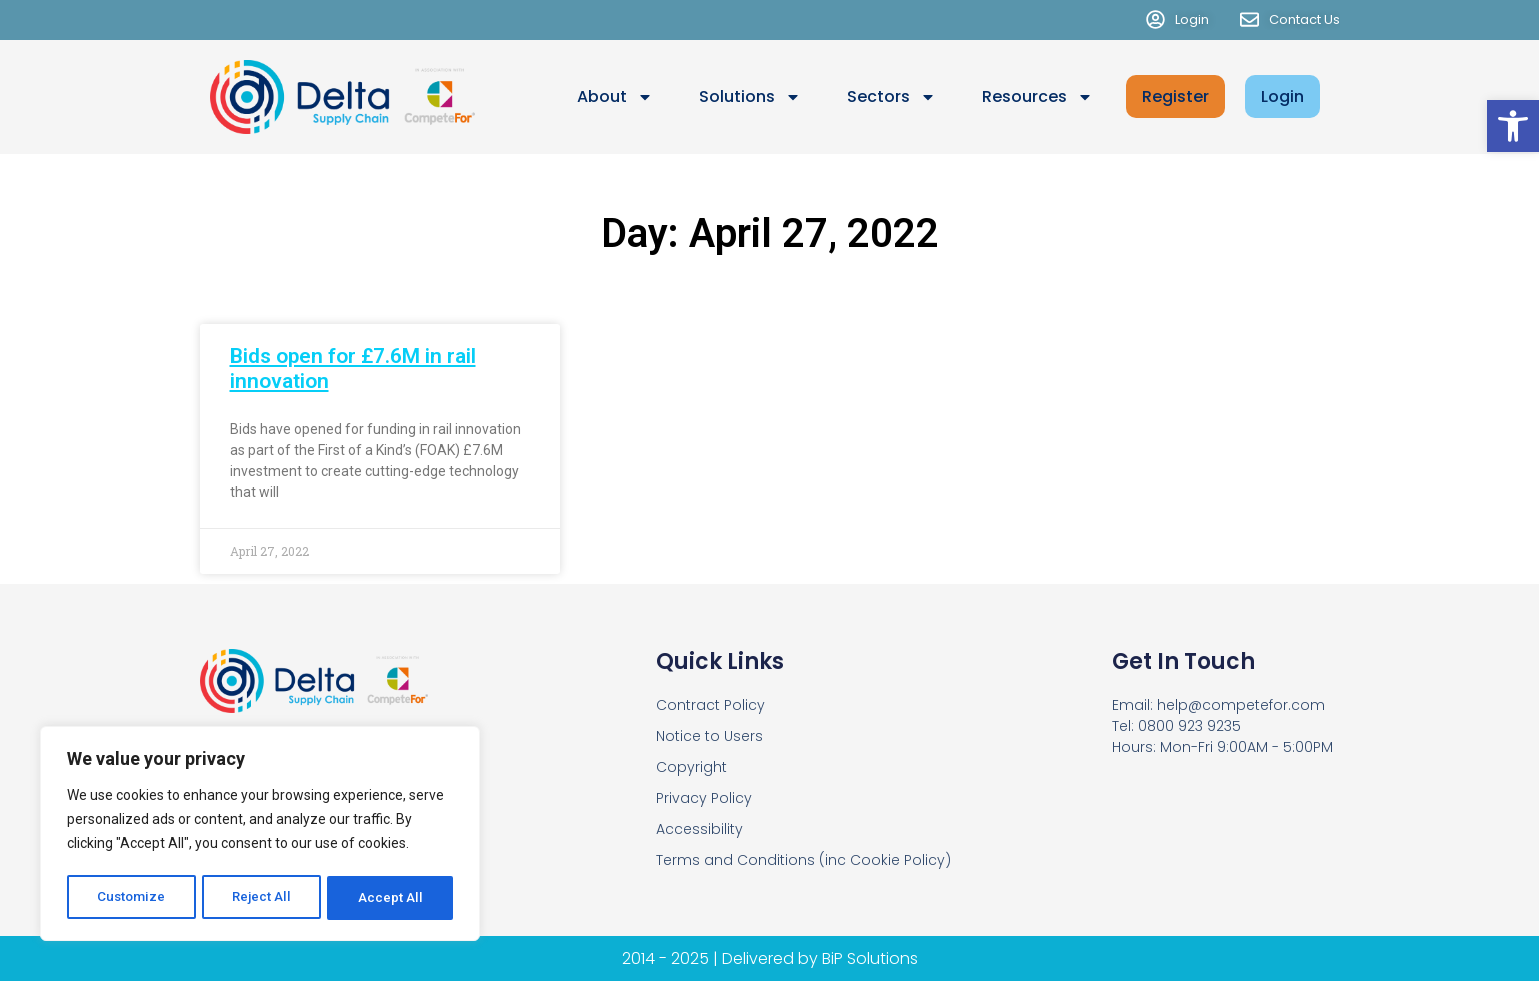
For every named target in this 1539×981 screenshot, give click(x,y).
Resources (1037, 97)
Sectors (891, 97)
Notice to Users (709, 736)
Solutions (750, 97)
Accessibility (699, 829)
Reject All (263, 898)
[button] (1513, 126)
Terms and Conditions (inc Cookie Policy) (803, 860)
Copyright (691, 767)
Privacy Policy (704, 798)
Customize (131, 898)
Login (1282, 96)
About (615, 97)
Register (1175, 96)
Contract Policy (710, 705)
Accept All (391, 898)
